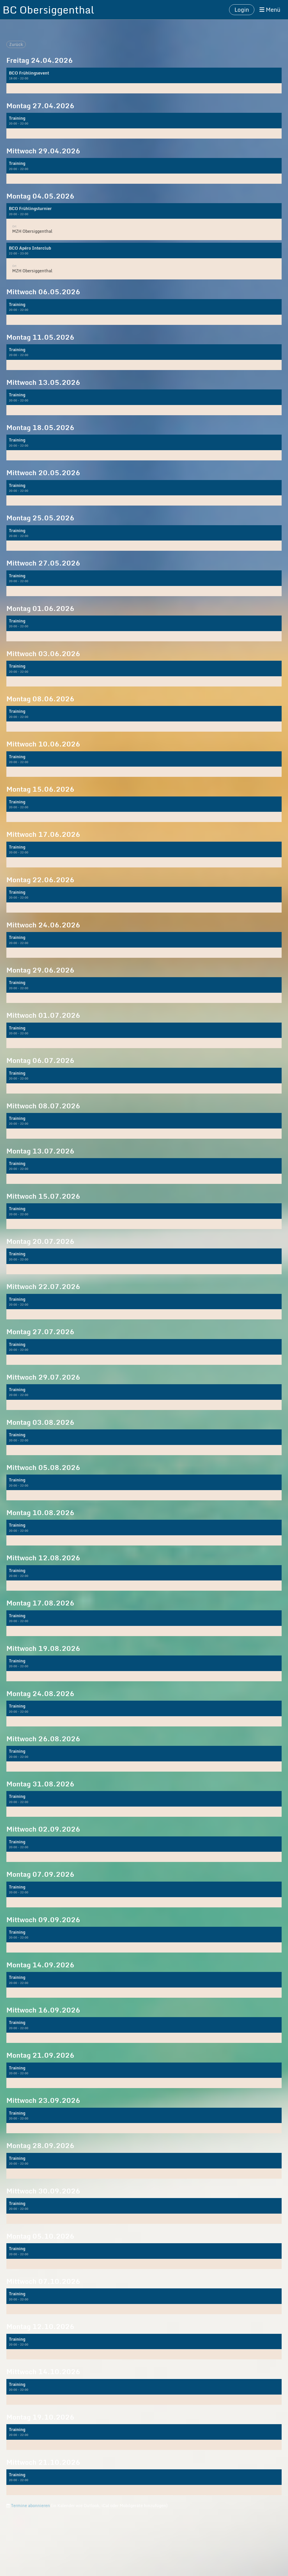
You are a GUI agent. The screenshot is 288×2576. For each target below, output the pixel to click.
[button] (144, 80)
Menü (269, 10)
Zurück (16, 44)
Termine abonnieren (30, 2505)
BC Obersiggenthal (48, 10)
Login (241, 9)
